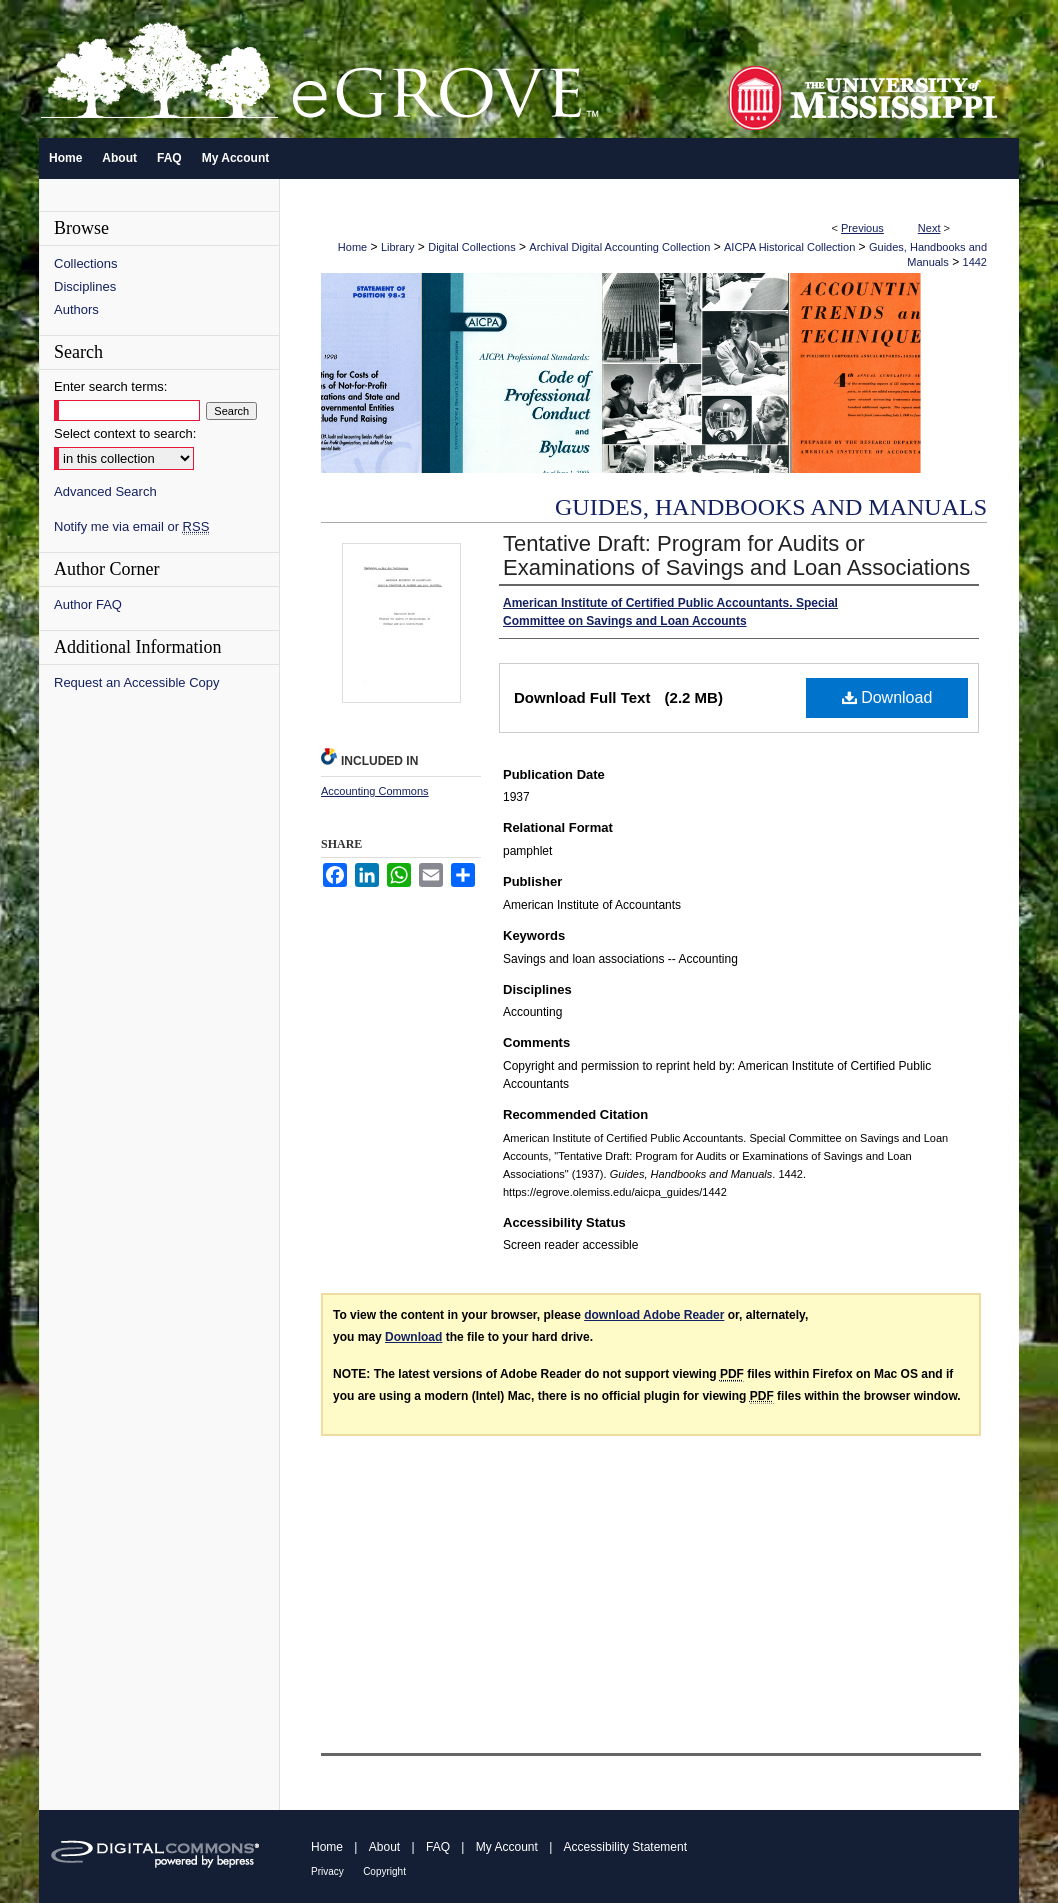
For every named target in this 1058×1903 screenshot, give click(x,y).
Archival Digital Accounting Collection (619, 247)
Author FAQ (88, 604)
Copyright (384, 1871)
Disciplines (85, 286)
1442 (975, 262)
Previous (862, 228)
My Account (507, 1847)
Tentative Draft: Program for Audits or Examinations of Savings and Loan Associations (736, 555)
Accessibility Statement (625, 1847)
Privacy (327, 1871)
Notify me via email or (131, 526)
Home (352, 247)
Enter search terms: (110, 386)
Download (887, 697)
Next (929, 228)
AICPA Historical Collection (789, 247)
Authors (76, 309)
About (384, 1847)
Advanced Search (105, 491)
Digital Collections (471, 247)
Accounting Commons (375, 791)
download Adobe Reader (654, 1315)
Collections (86, 263)
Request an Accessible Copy (136, 682)
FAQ (438, 1847)
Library (398, 247)
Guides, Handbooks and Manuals (771, 507)
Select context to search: (125, 433)
